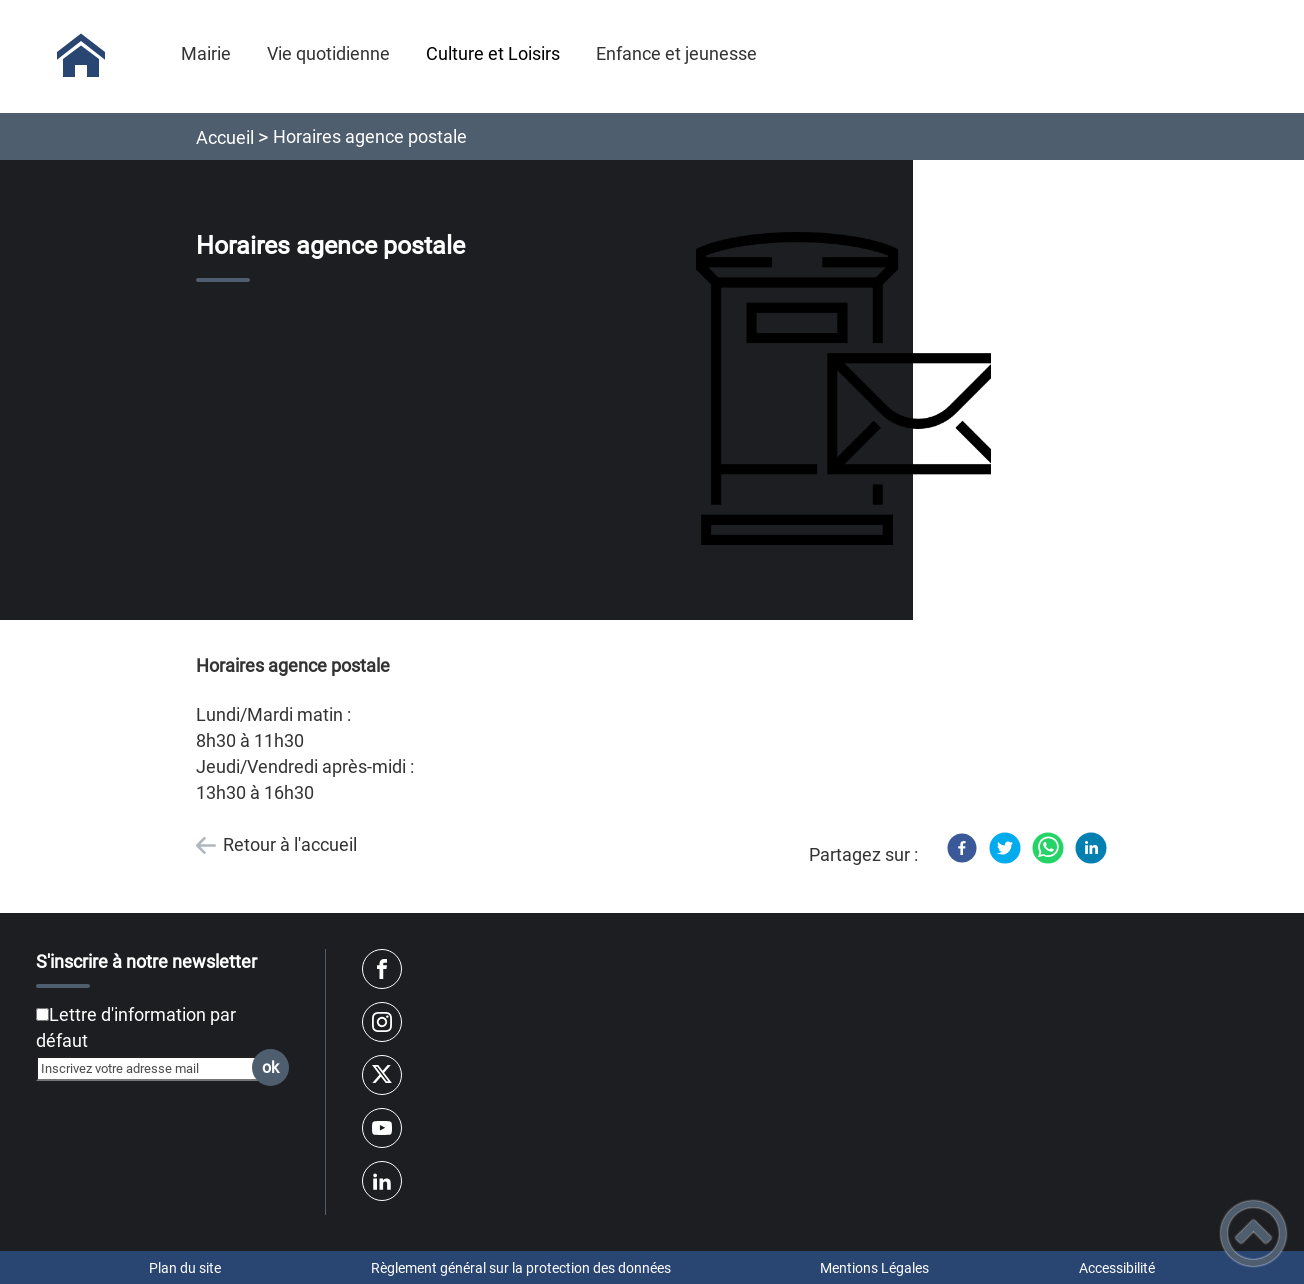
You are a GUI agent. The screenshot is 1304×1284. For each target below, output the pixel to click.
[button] (1253, 1233)
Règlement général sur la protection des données (521, 1268)
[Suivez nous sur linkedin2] (382, 1181)
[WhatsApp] (1048, 848)
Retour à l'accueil (290, 844)
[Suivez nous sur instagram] (382, 1022)
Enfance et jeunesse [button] (676, 53)
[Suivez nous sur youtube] (382, 1128)
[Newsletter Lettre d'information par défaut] (42, 1014)
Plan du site (185, 1268)
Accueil (225, 137)
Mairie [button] (206, 53)
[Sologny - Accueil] (81, 56)
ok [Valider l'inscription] (270, 1067)
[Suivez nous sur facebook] (382, 969)
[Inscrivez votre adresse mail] (154, 1068)
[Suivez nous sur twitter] (382, 1075)
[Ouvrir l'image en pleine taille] (852, 390)
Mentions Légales (874, 1268)
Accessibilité (1117, 1268)
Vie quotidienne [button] (328, 53)
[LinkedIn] (1091, 848)
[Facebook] (962, 848)
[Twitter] (1005, 848)
